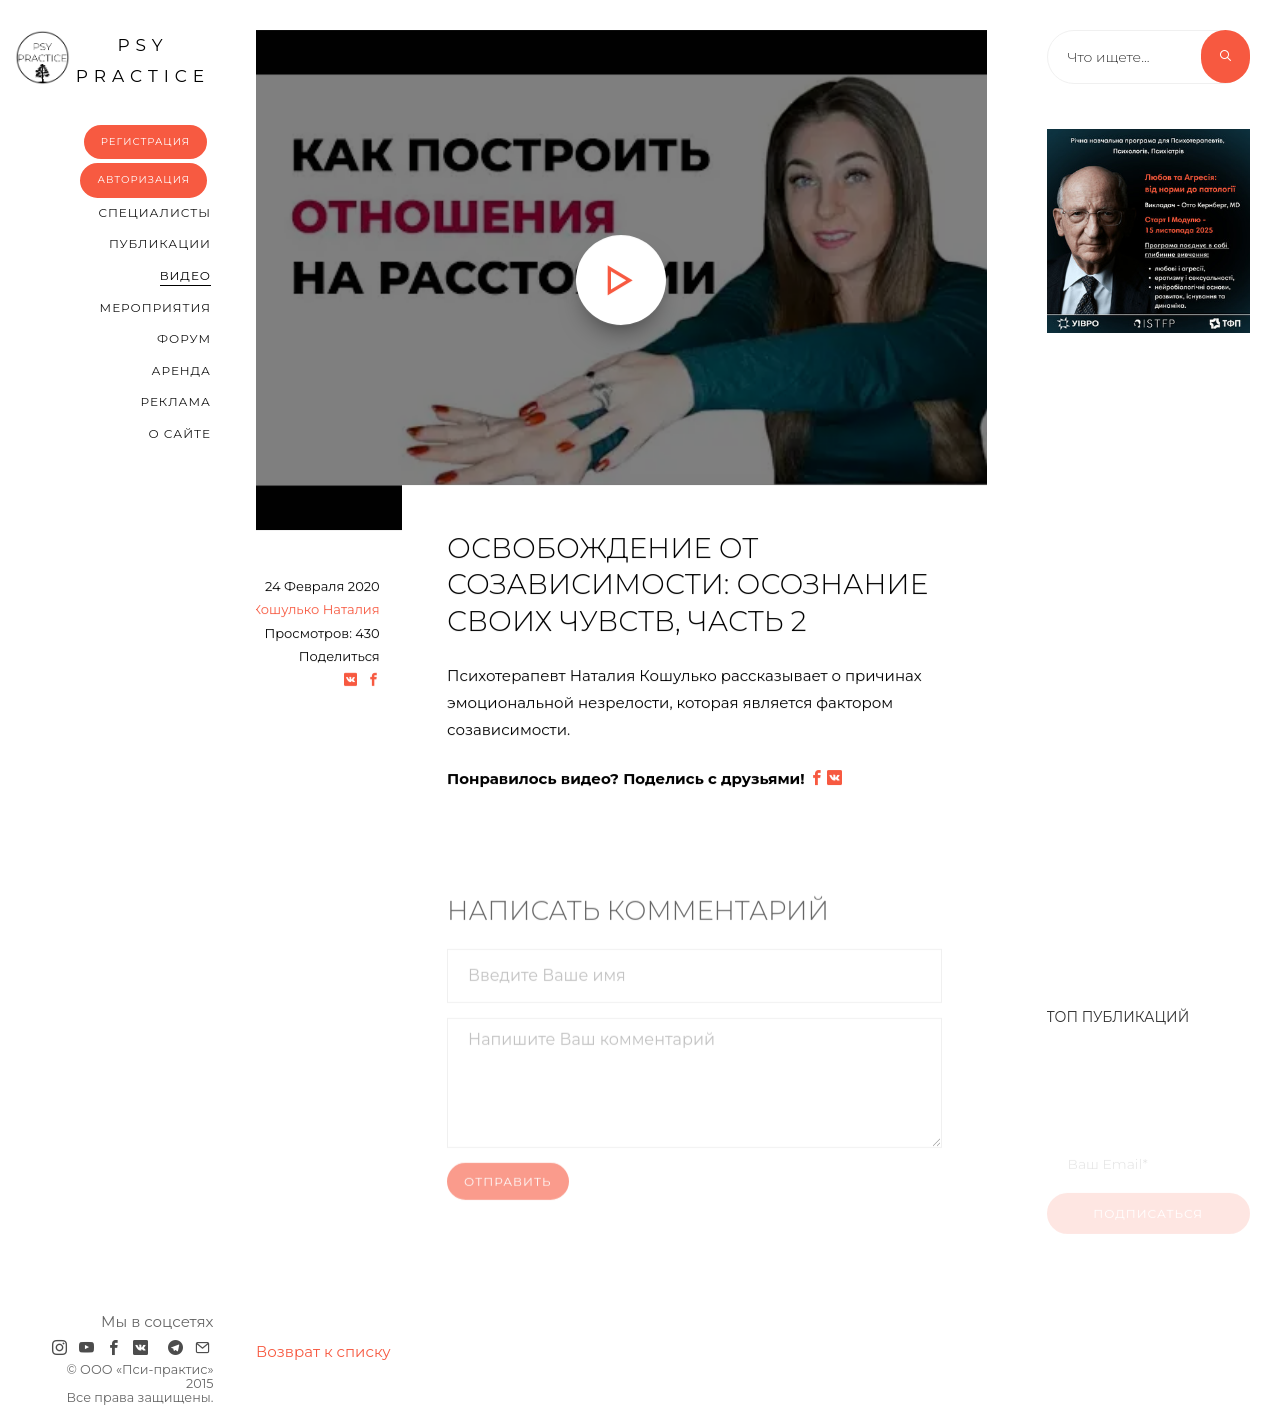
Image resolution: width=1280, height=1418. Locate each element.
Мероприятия (155, 307)
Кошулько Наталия (316, 611)
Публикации (160, 243)
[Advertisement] (1149, 660)
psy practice (112, 58)
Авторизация (143, 179)
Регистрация (145, 141)
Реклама (176, 401)
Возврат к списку (323, 1351)
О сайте (179, 433)
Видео (185, 275)
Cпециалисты (154, 212)
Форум (184, 338)
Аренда (181, 370)
